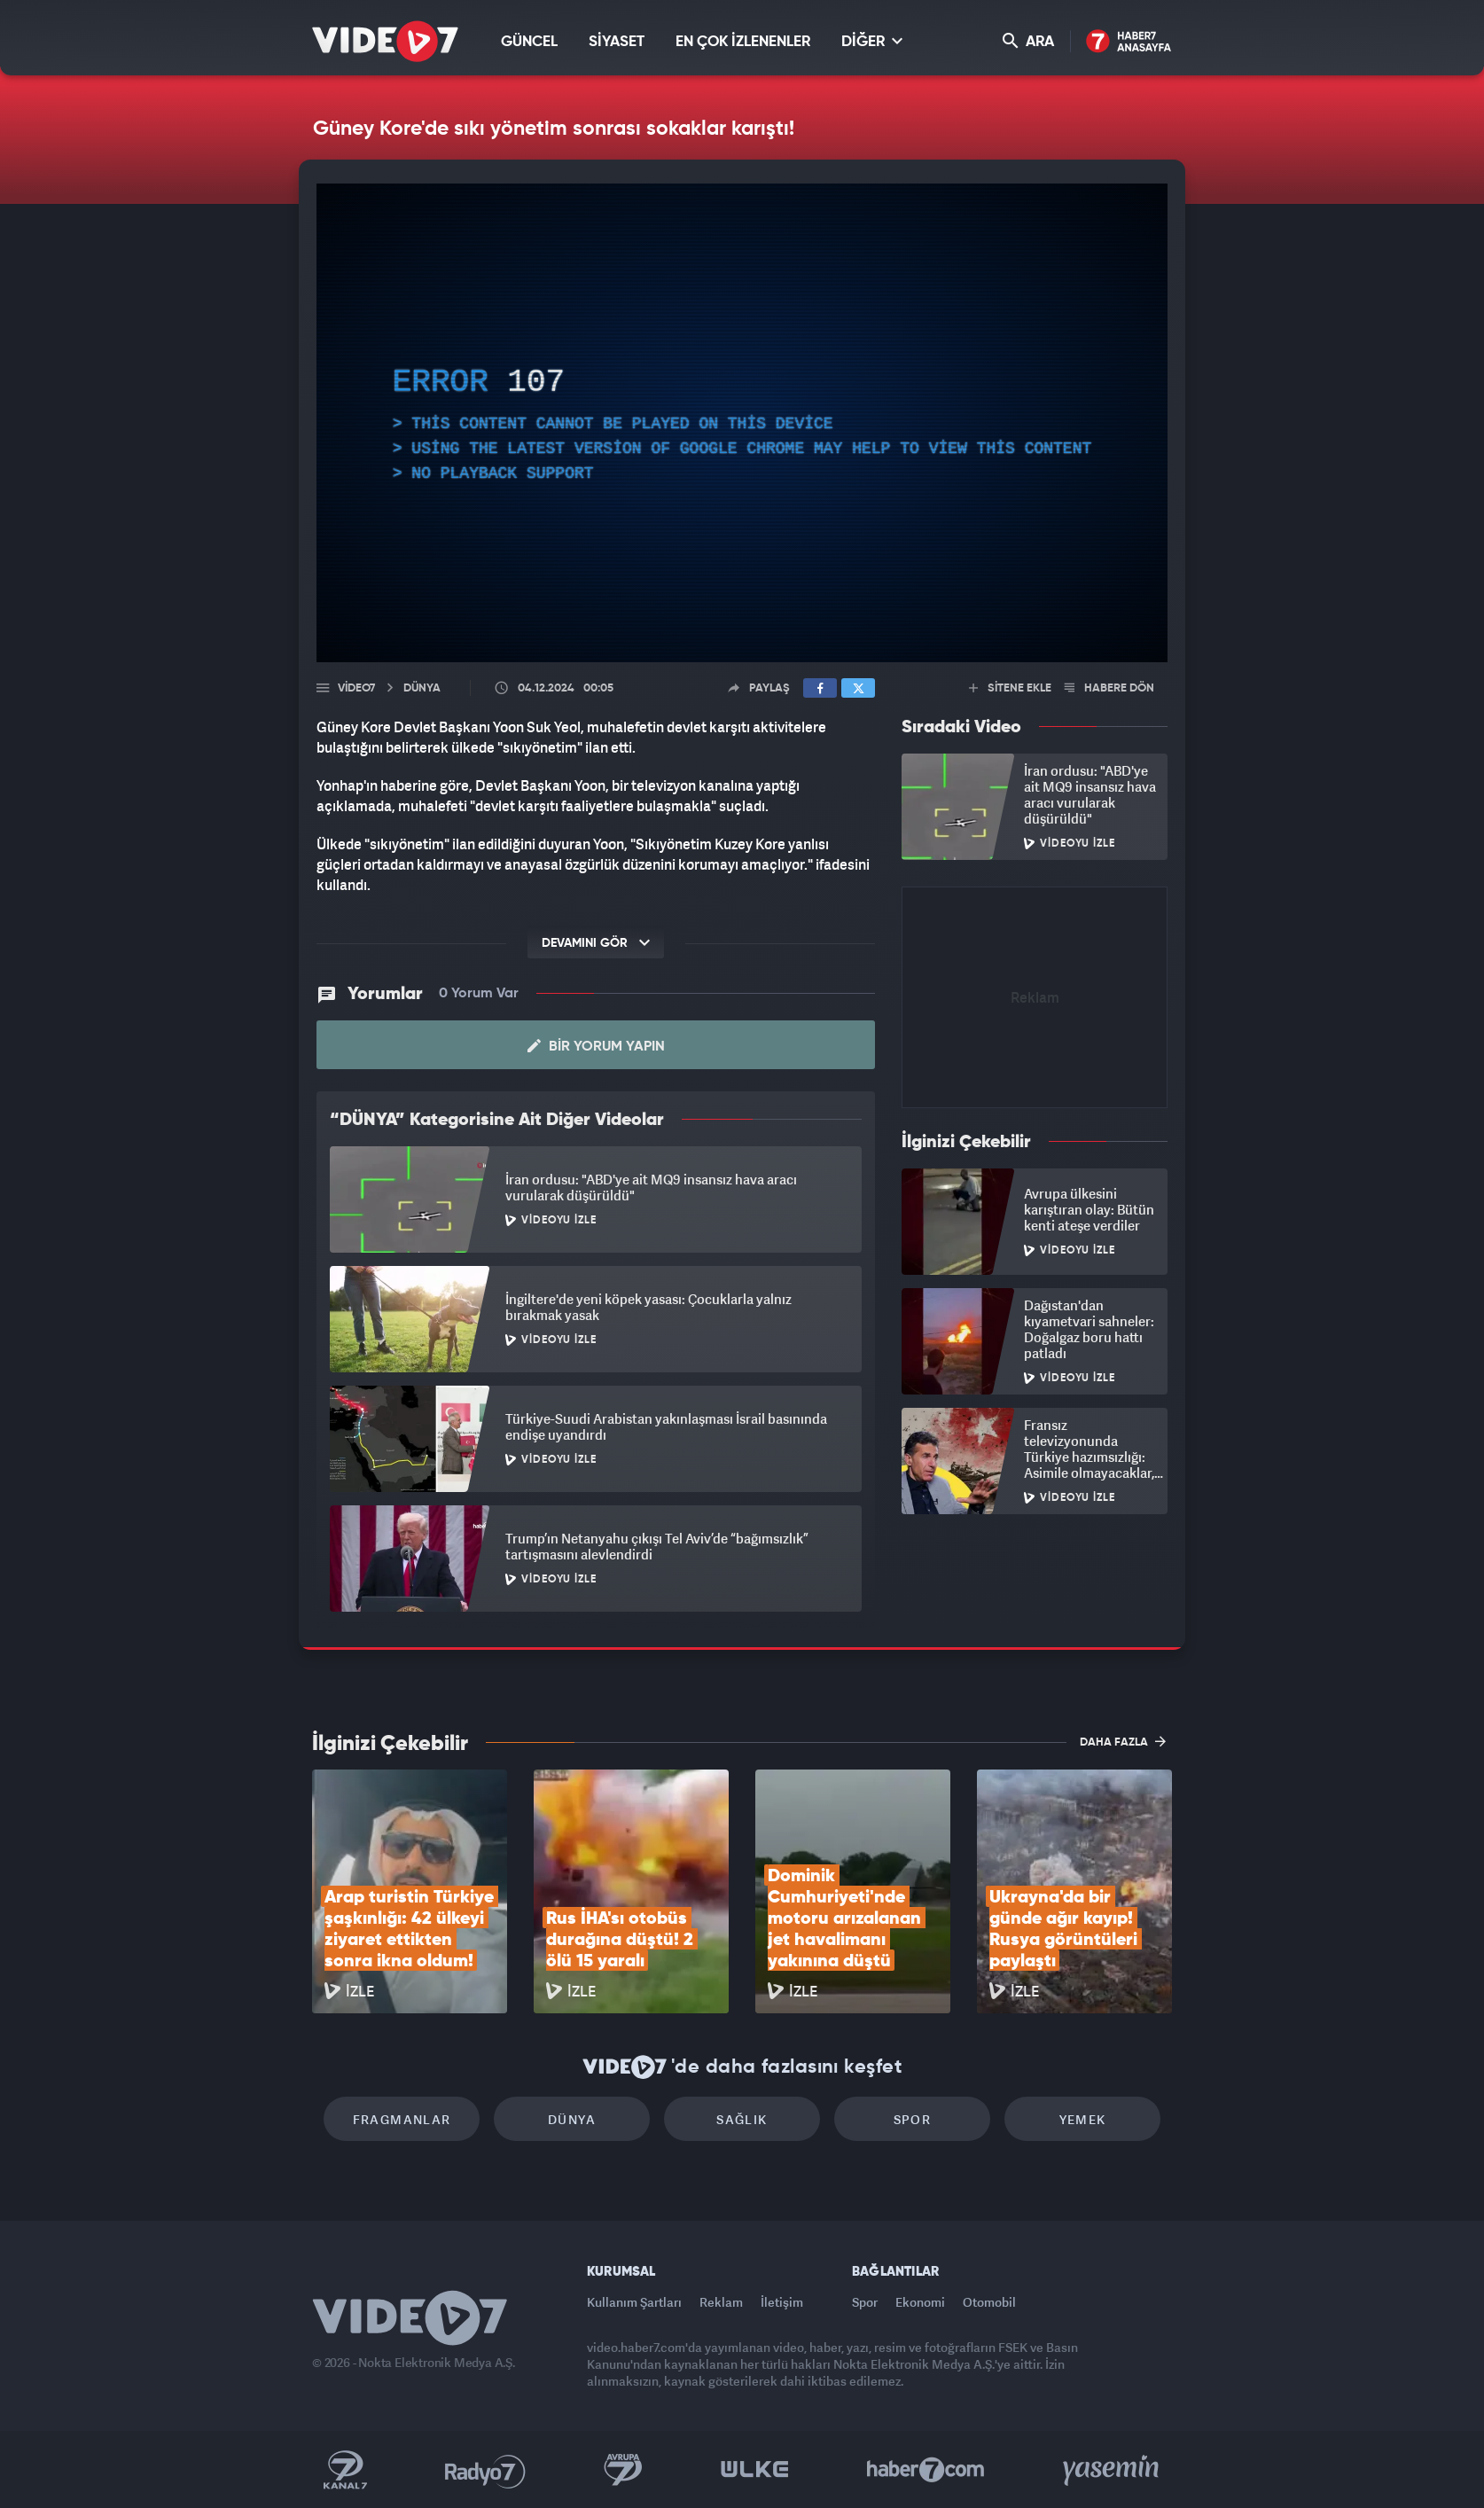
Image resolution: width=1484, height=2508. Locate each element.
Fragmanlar (402, 2119)
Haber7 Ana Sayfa (1129, 42)
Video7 (356, 688)
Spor (913, 2119)
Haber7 (926, 2469)
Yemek (1082, 2119)
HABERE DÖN (1109, 688)
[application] (742, 423)
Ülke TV (755, 2469)
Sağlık (741, 2119)
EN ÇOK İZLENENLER (743, 42)
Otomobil (989, 2301)
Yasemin (1112, 2469)
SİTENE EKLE (1010, 688)
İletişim (782, 2301)
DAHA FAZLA (1123, 1741)
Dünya (572, 2119)
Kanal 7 (345, 2469)
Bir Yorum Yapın (596, 1046)
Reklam (721, 2301)
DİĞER (871, 41)
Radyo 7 (485, 2469)
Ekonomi (920, 2301)
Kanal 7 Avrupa (623, 2469)
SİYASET (616, 42)
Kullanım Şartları (634, 2301)
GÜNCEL (529, 42)
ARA (1028, 41)
